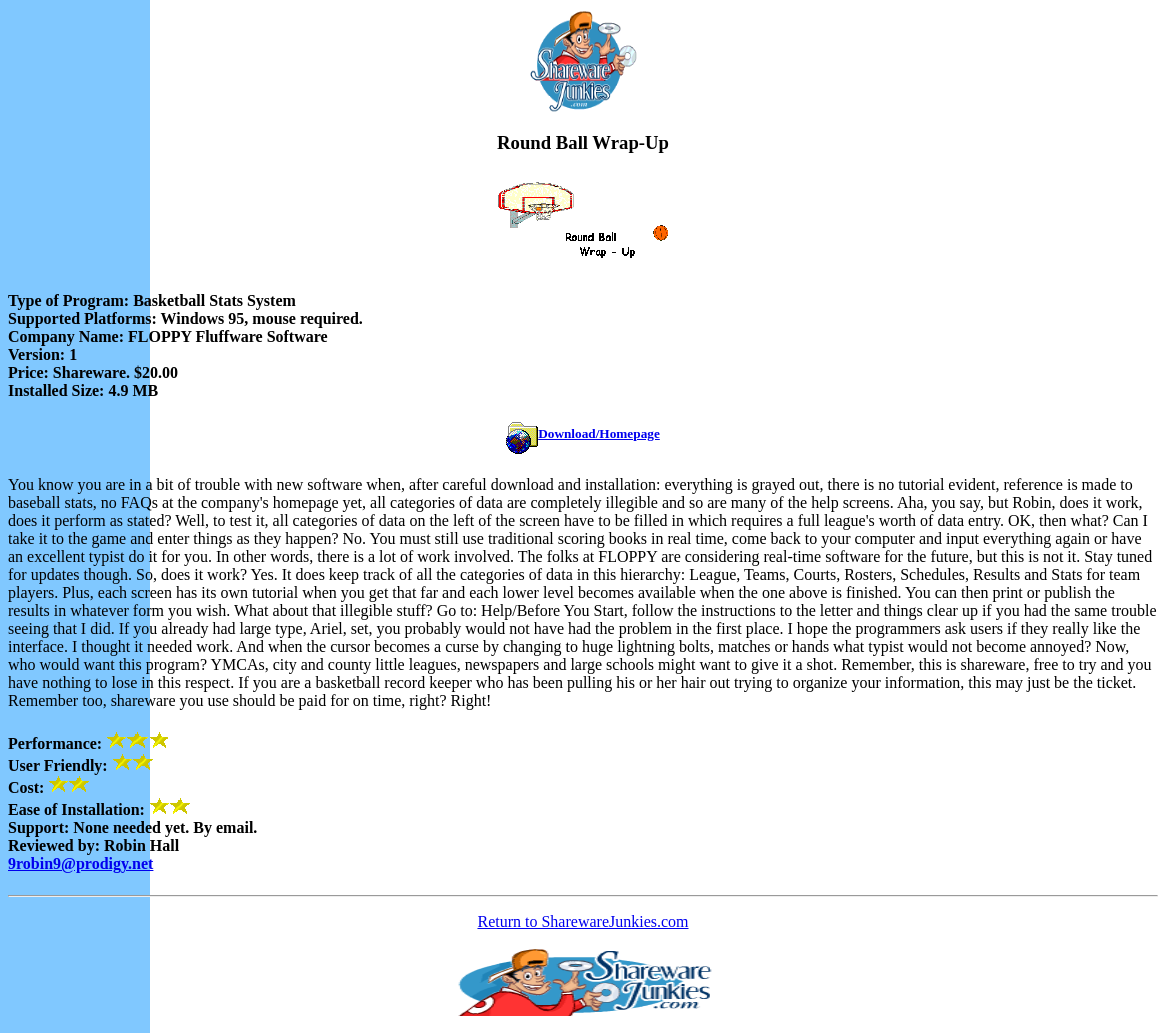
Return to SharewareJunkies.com (582, 921)
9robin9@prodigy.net (80, 863)
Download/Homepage (599, 433)
